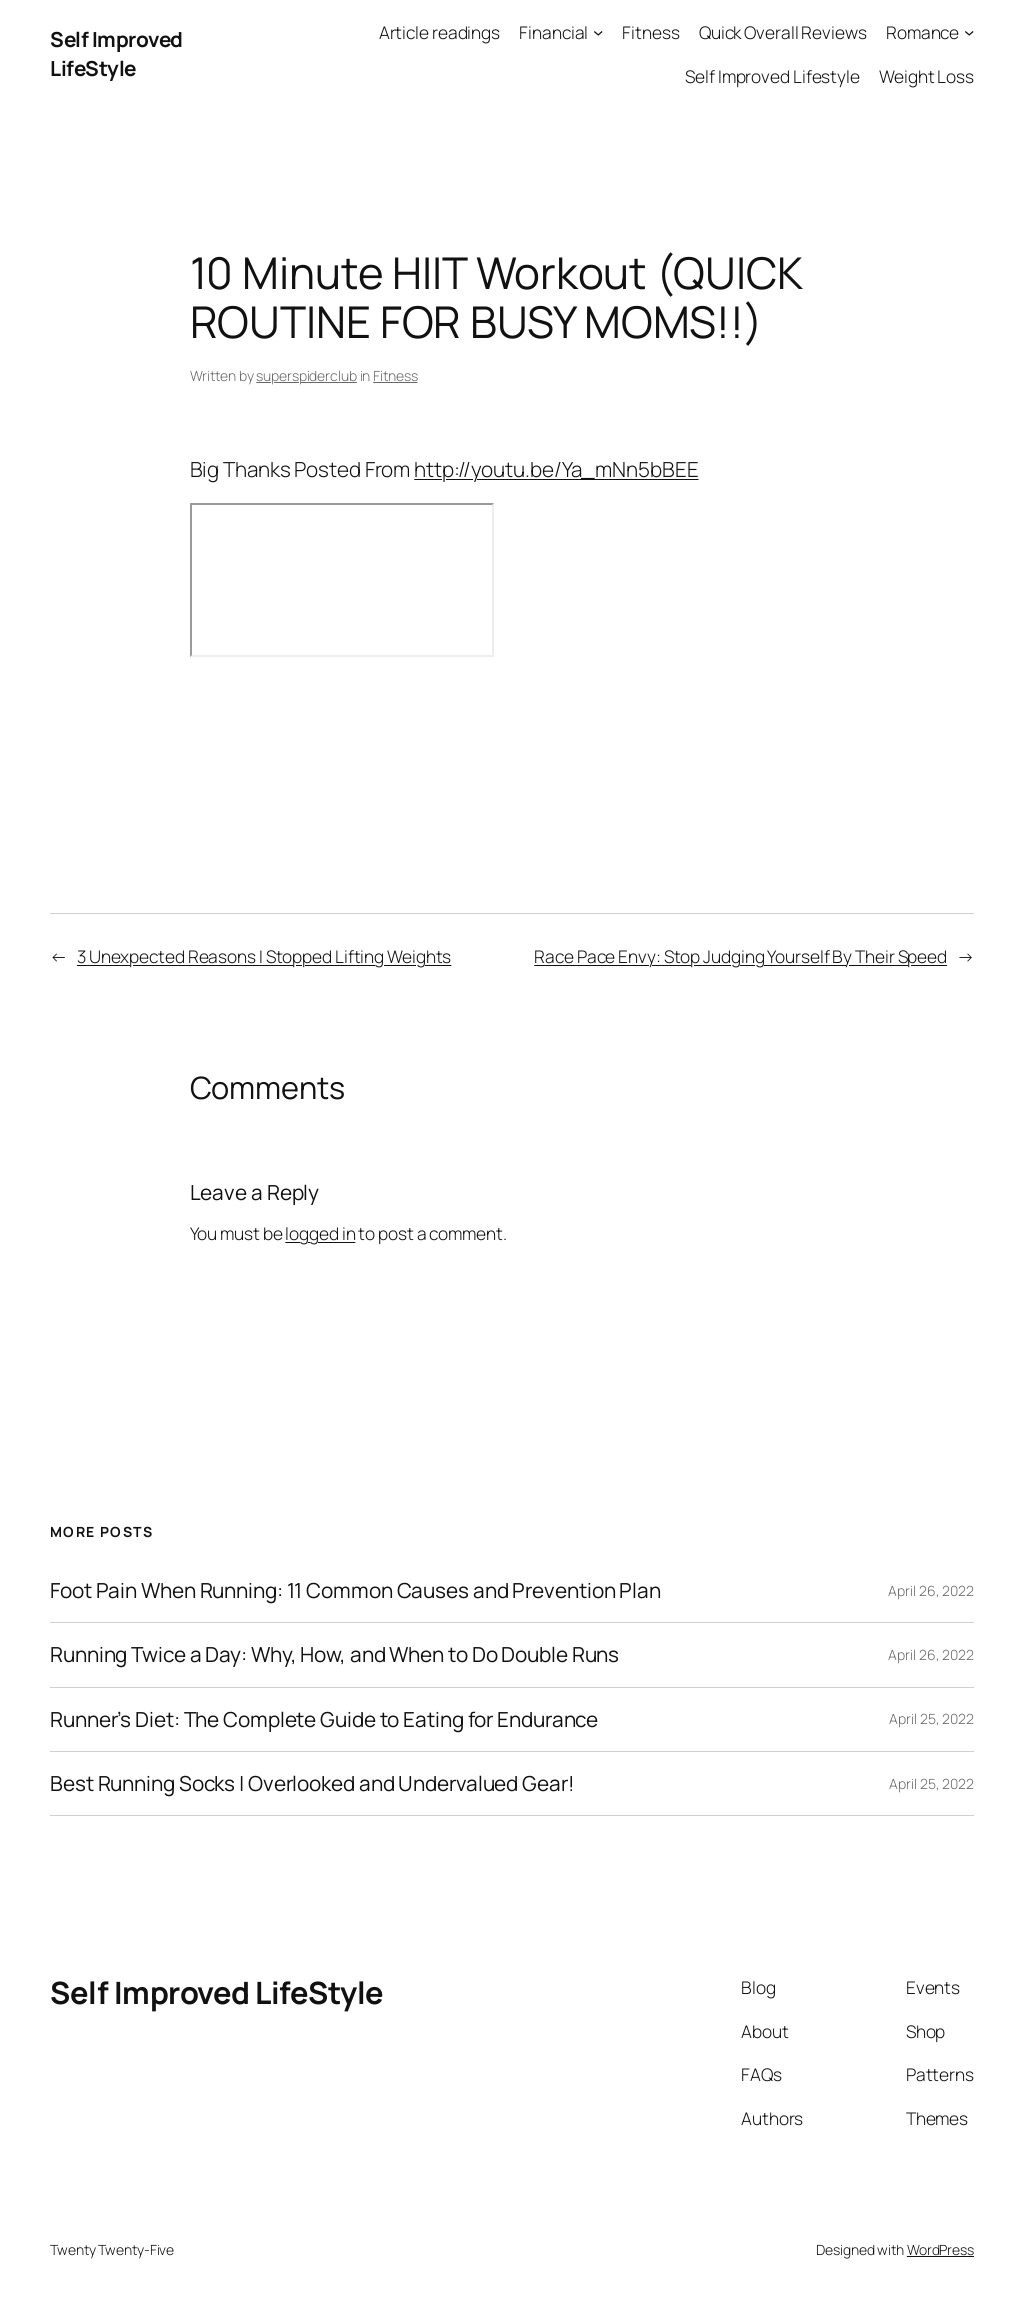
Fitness (650, 32)
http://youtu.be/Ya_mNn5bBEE (556, 469)
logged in (320, 1233)
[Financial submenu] (598, 32)
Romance (922, 32)
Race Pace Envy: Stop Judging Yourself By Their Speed (740, 956)
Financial (553, 32)
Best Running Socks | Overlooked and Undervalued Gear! (312, 1783)
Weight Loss (926, 76)
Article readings (439, 32)
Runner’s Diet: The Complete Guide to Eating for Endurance (324, 1719)
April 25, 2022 (931, 1718)
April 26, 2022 (931, 1590)
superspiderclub (306, 375)
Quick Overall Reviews (783, 32)
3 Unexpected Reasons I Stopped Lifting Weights (264, 956)
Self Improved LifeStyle (116, 53)
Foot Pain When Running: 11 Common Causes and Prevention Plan (355, 1590)
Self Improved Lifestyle (772, 76)
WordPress (940, 2249)
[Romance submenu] (969, 32)
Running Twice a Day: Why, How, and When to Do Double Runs (334, 1654)
